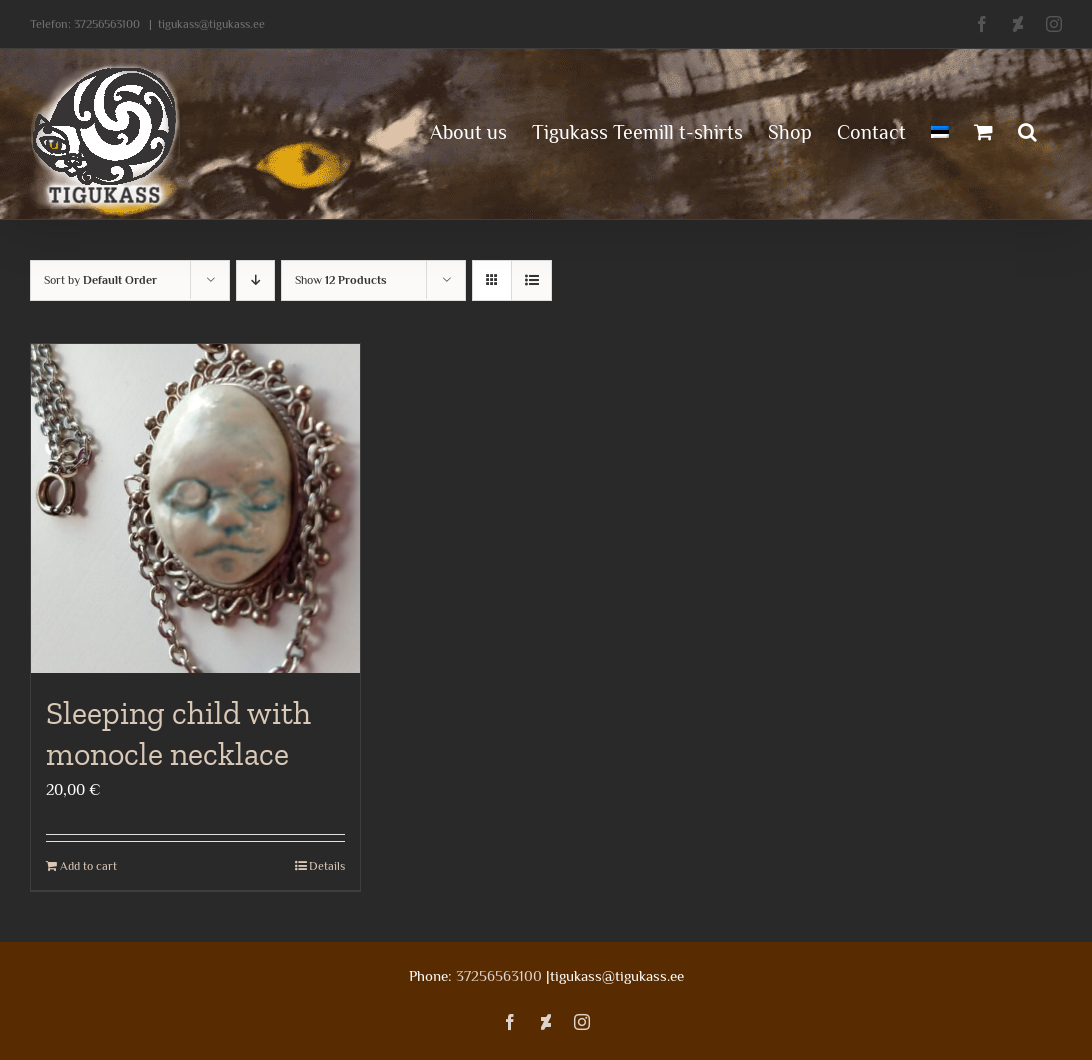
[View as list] (531, 280)
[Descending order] (255, 280)
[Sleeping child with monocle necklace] (195, 508)
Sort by (100, 280)
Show (341, 280)
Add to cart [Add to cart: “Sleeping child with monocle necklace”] (88, 866)
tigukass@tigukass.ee (211, 24)
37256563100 (107, 24)
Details (327, 866)
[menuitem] (940, 130)
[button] (1027, 130)
